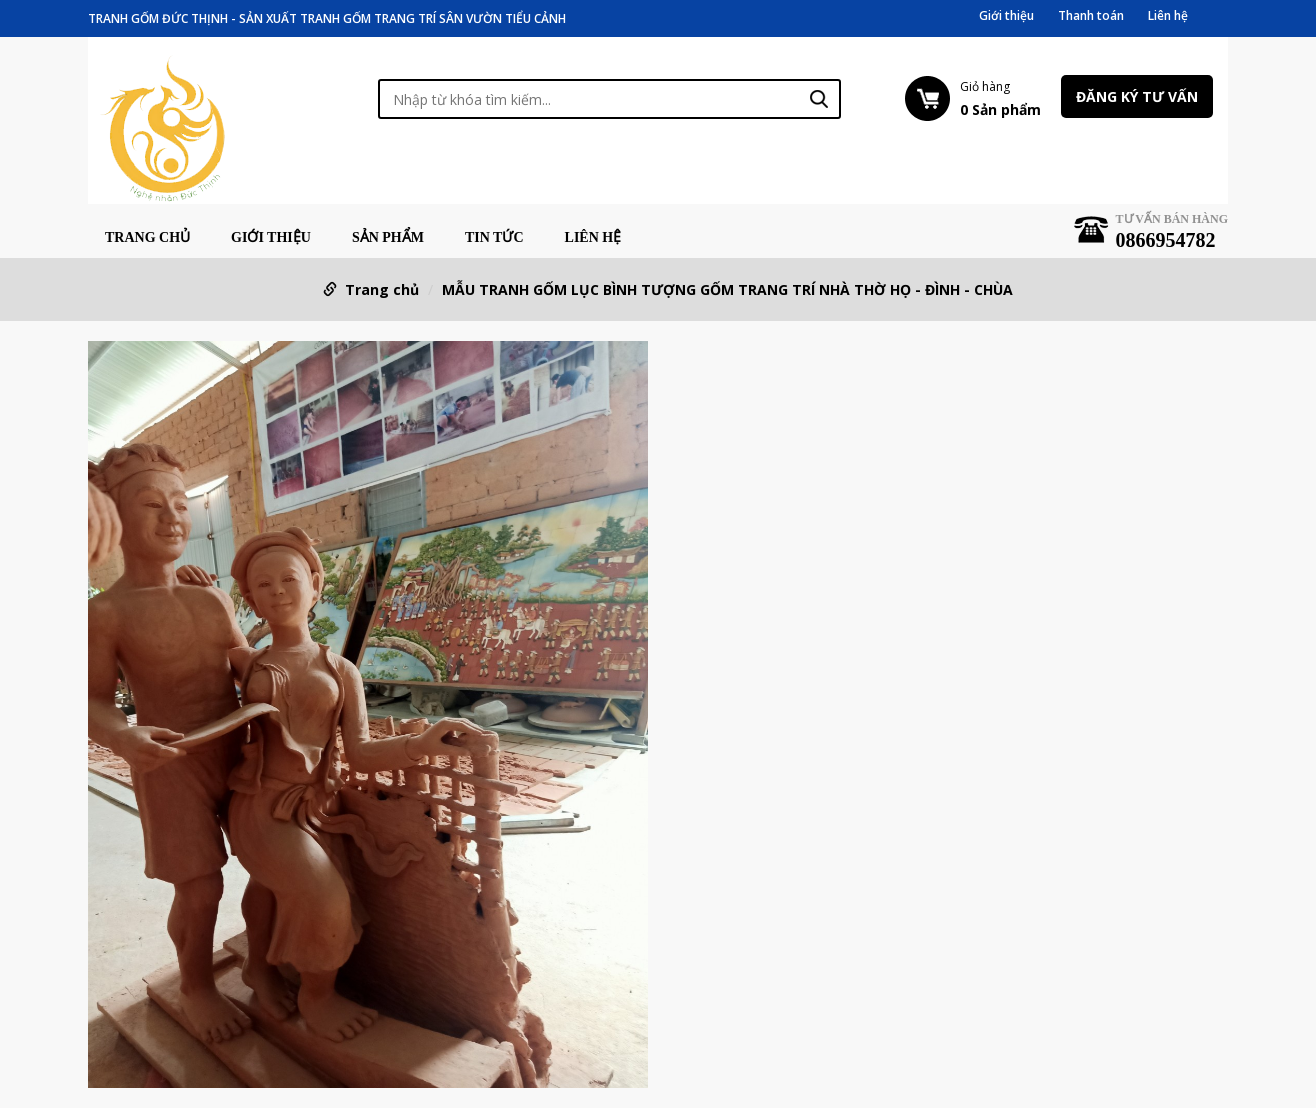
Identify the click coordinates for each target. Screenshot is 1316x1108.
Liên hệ (1168, 16)
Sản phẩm (388, 238)
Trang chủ (147, 238)
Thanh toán (1091, 16)
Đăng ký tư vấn (1137, 96)
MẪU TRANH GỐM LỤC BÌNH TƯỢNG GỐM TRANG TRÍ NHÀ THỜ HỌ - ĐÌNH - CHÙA (727, 289)
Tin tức (494, 238)
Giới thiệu (1006, 16)
